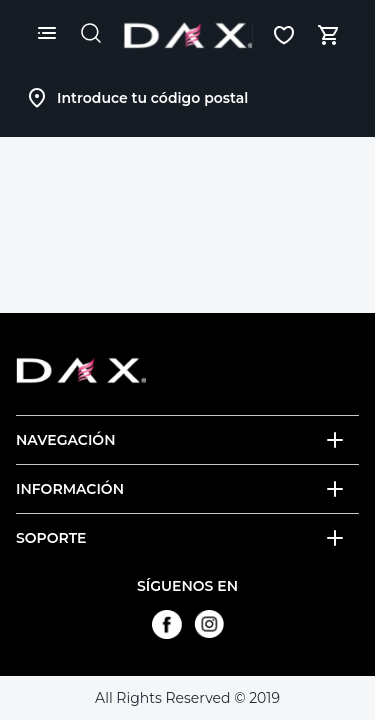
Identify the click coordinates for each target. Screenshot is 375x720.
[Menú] (47, 33)
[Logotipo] (188, 35)
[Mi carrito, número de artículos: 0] (328, 35)
